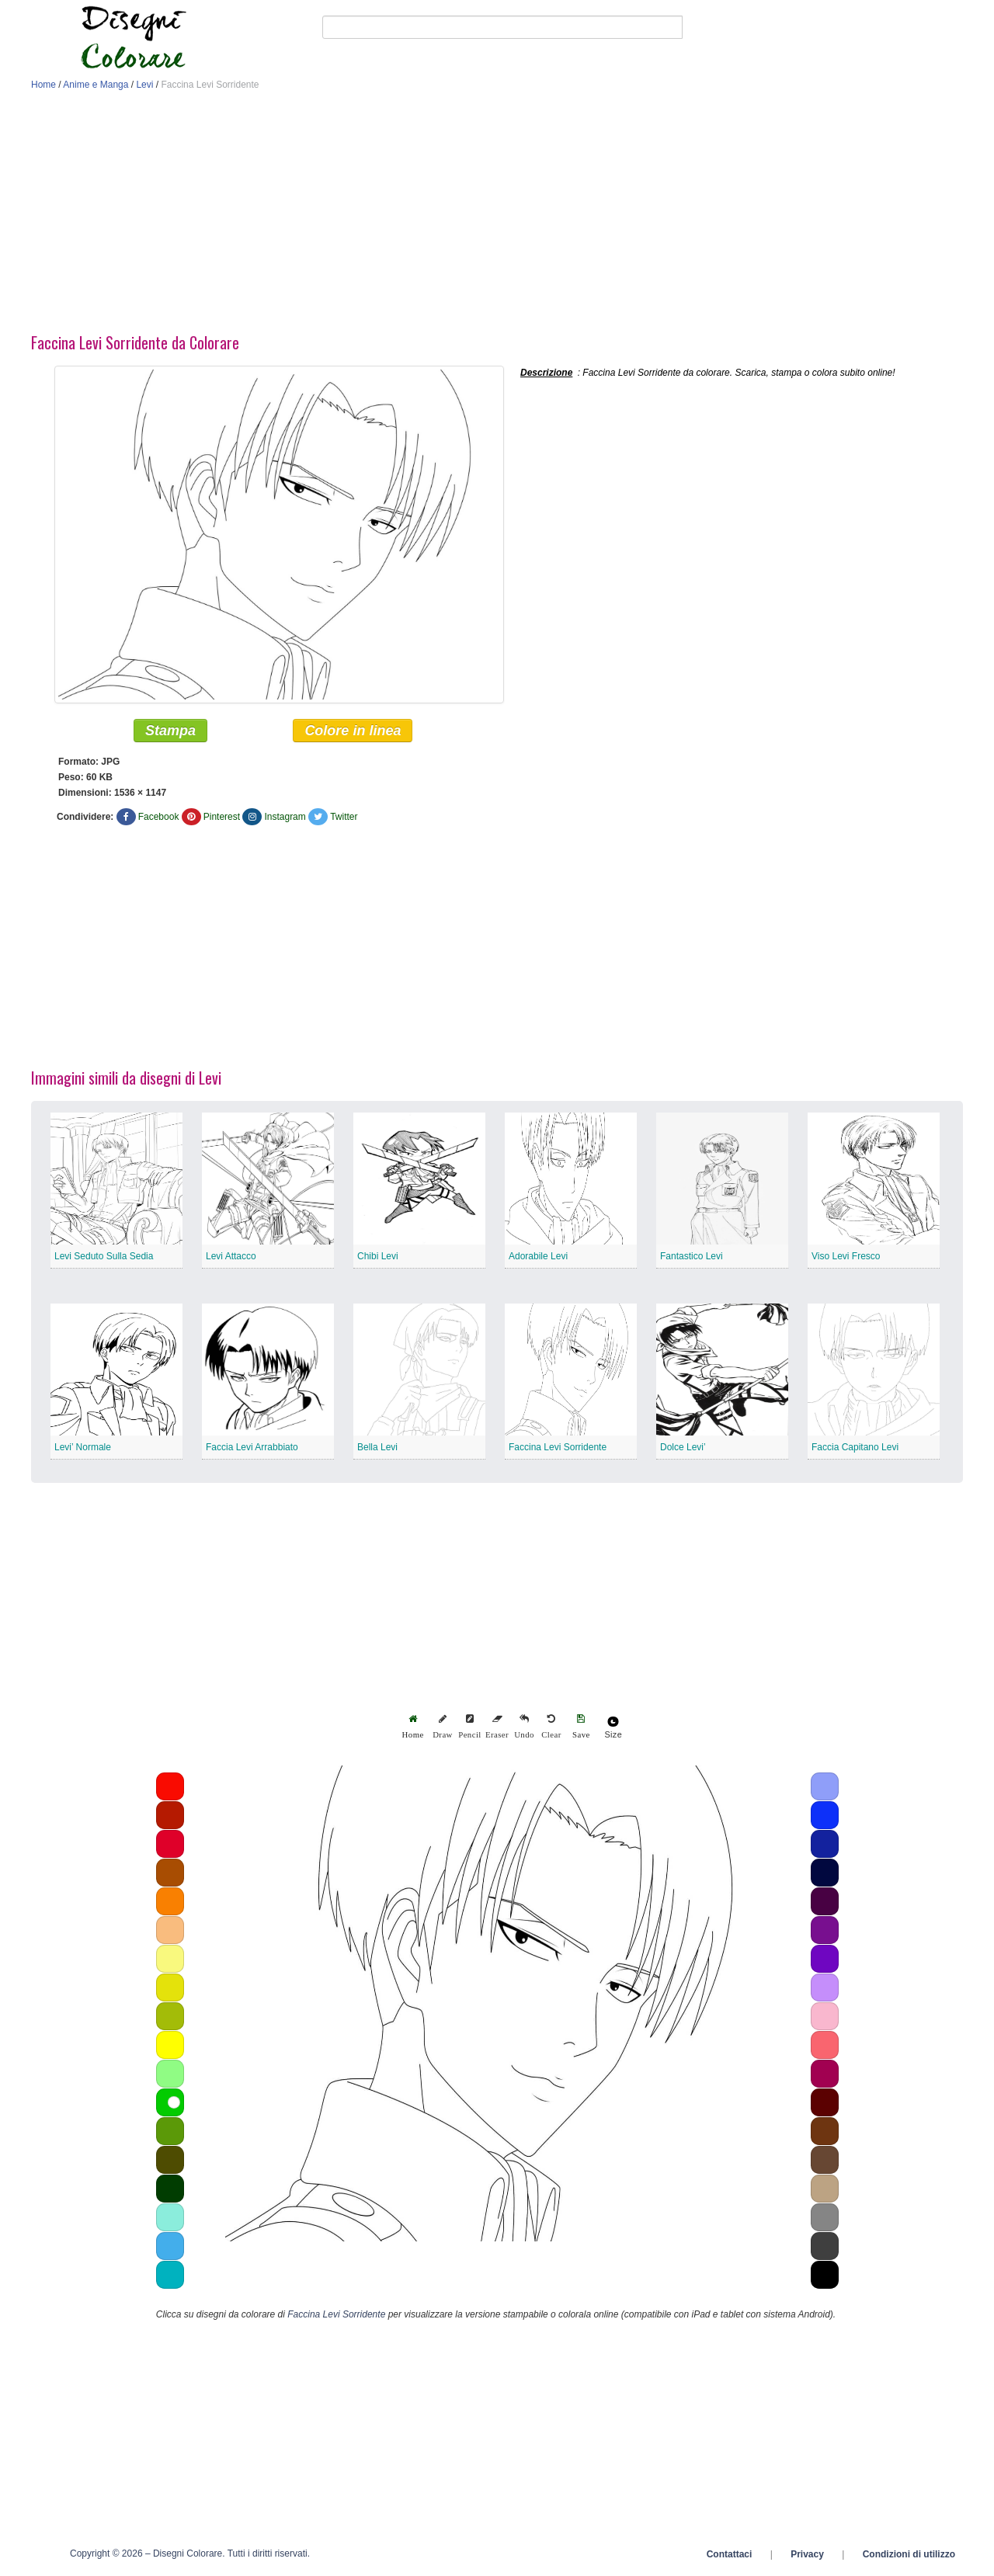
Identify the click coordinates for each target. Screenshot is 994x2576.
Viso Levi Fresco (846, 1257)
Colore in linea (352, 731)
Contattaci (729, 2555)
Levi (144, 84)
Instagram (284, 817)
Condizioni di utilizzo (909, 2555)
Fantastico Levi (691, 1257)
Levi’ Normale (82, 1447)
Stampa (170, 731)
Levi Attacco (231, 1257)
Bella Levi (377, 1447)
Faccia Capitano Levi (855, 1447)
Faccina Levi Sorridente (557, 1447)
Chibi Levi (377, 1257)
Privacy (807, 2555)
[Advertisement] (497, 216)
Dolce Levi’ (683, 1447)
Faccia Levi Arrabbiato (252, 1447)
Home (43, 84)
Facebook (158, 817)
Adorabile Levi (538, 1257)
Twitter (343, 817)
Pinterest (221, 817)
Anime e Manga (95, 84)
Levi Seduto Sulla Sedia (103, 1257)
